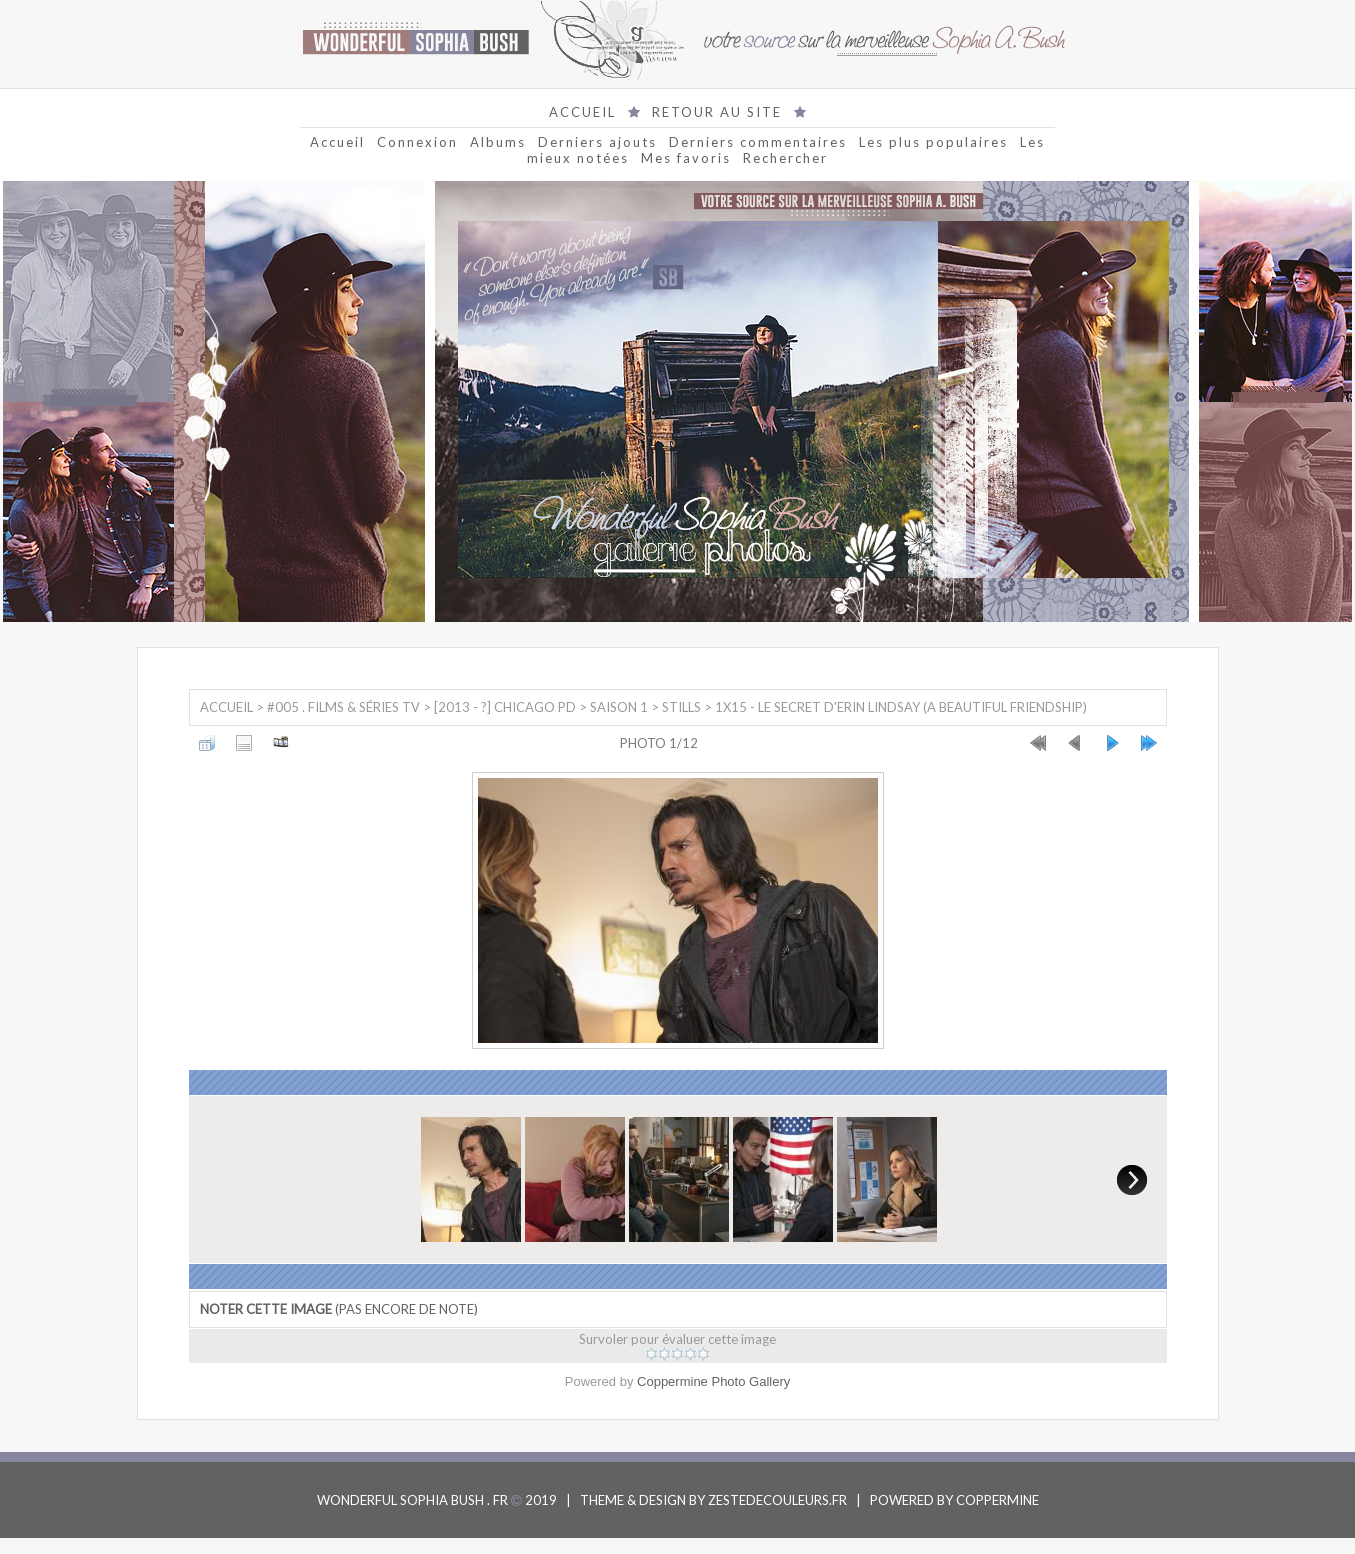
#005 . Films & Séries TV (343, 707)
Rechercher (785, 158)
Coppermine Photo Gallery (713, 1381)
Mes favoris (686, 158)
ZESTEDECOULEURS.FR (777, 1500)
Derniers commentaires (758, 142)
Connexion (417, 142)
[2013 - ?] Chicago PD (505, 707)
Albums (498, 142)
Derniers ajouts (597, 142)
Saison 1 (619, 707)
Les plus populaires (933, 142)
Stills (681, 707)
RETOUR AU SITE (717, 112)
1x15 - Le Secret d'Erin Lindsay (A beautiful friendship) (901, 707)
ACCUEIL (582, 112)
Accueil (337, 142)
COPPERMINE (997, 1500)
